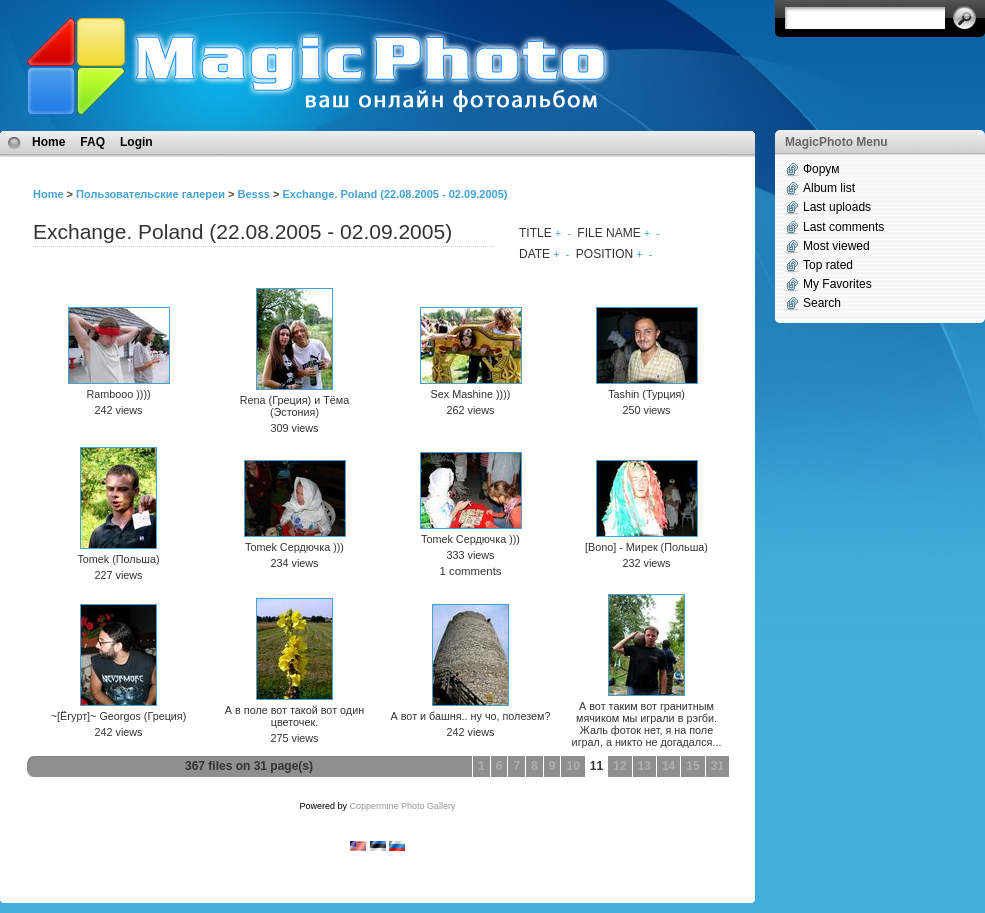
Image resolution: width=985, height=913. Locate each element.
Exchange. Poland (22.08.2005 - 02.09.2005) (394, 194)
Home (48, 142)
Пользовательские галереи (150, 194)
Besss (253, 194)
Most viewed (836, 246)
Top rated (828, 265)
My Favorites (837, 284)
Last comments (843, 227)
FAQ (92, 142)
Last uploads (837, 207)
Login (136, 142)
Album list (829, 188)
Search (822, 303)
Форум (821, 169)
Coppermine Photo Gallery (402, 806)
